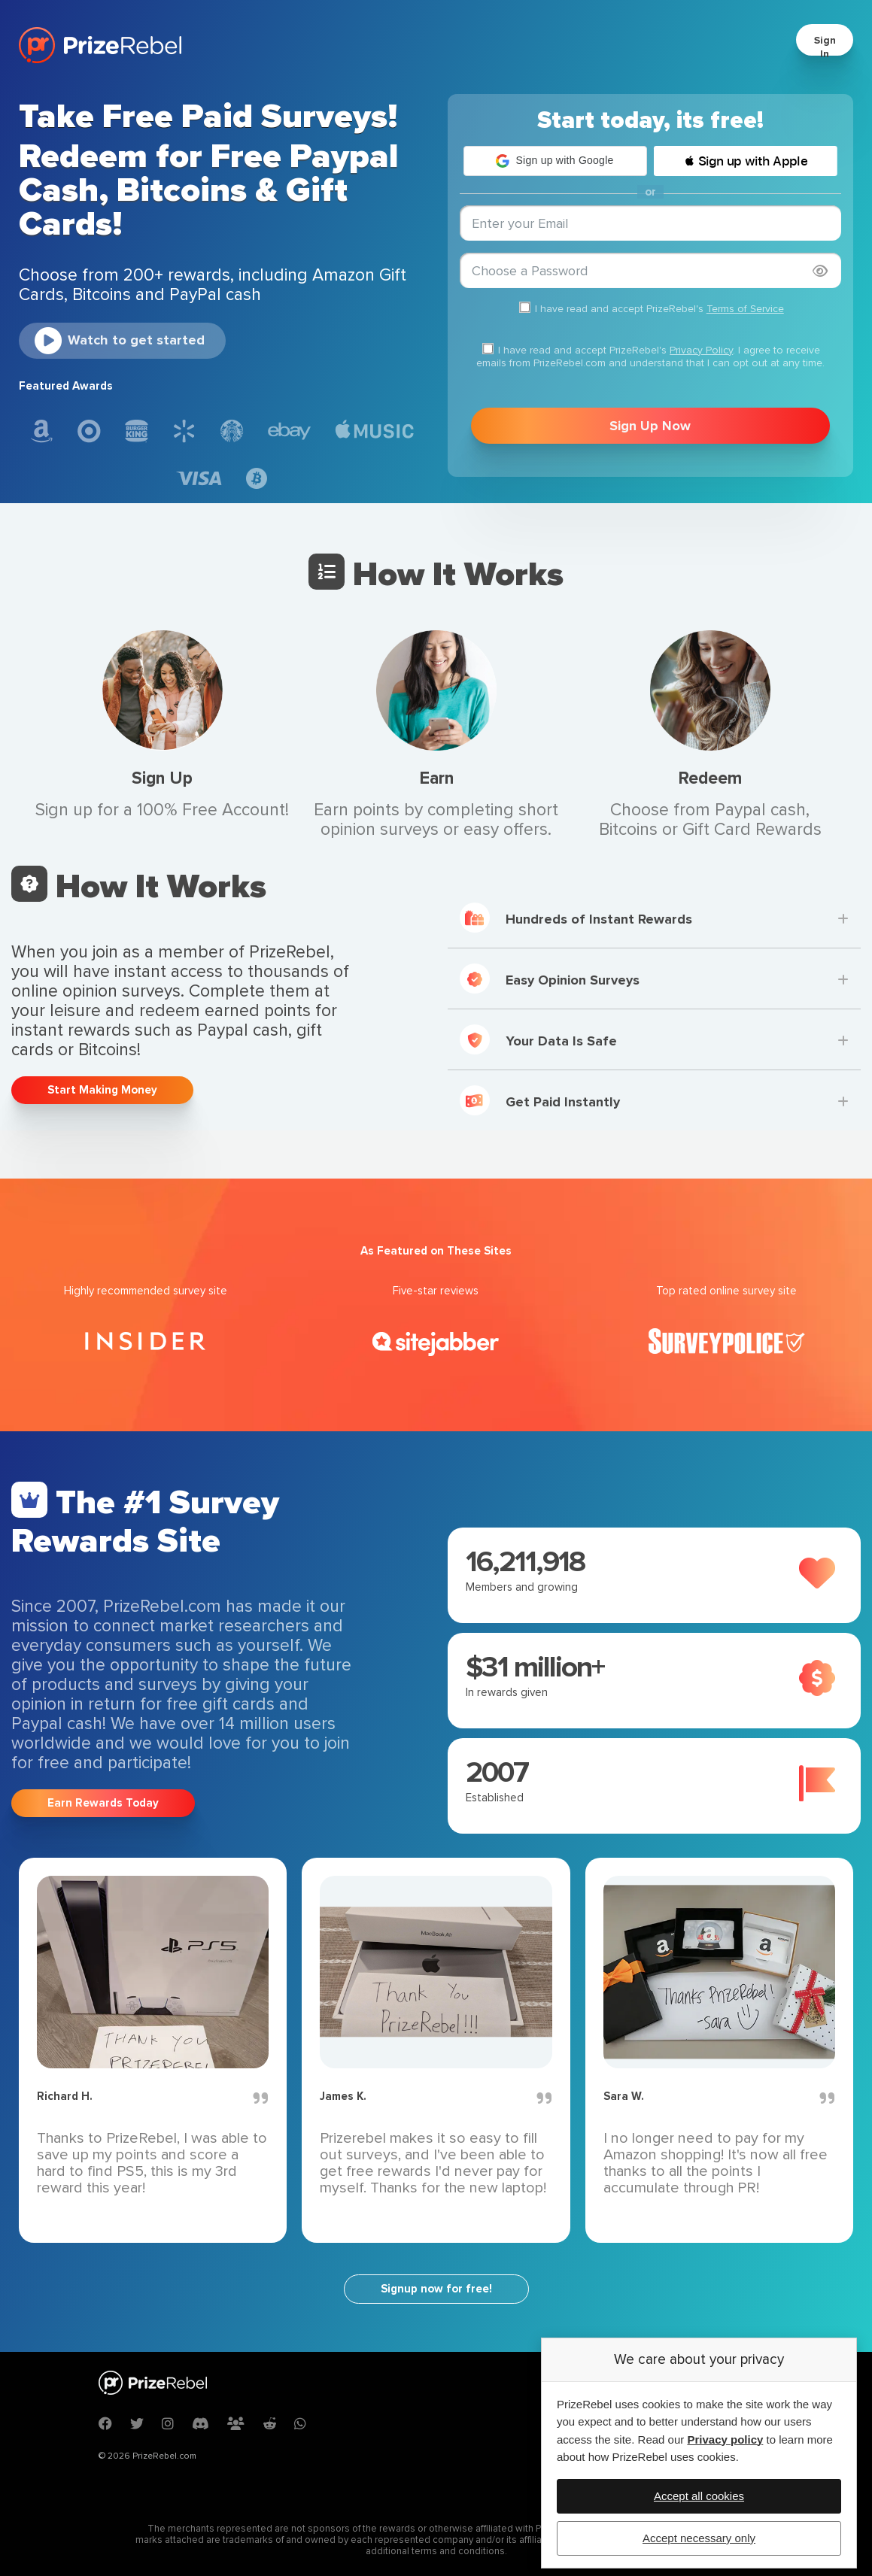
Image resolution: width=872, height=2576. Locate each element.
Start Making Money (102, 1090)
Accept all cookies (699, 2496)
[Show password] (820, 271)
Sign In (825, 47)
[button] (555, 161)
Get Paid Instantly (540, 1100)
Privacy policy (725, 2439)
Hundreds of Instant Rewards (576, 918)
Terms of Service (745, 308)
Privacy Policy (701, 350)
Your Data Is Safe (538, 1039)
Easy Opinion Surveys (550, 978)
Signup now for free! (436, 2288)
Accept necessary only (699, 2538)
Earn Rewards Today (103, 1803)
